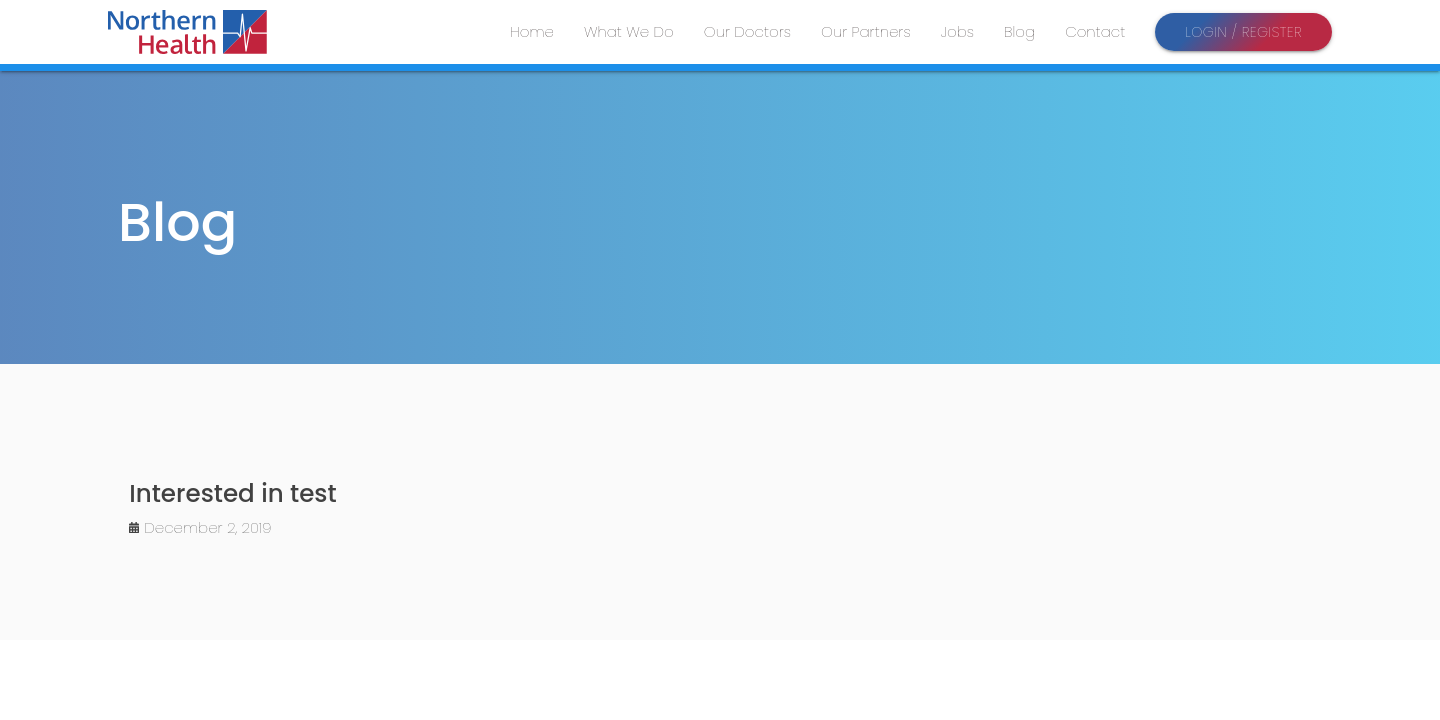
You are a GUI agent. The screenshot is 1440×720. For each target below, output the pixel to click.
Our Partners (866, 31)
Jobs (957, 31)
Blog (1019, 31)
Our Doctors (747, 31)
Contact (1095, 31)
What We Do (629, 31)
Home (532, 31)
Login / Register (1243, 32)
